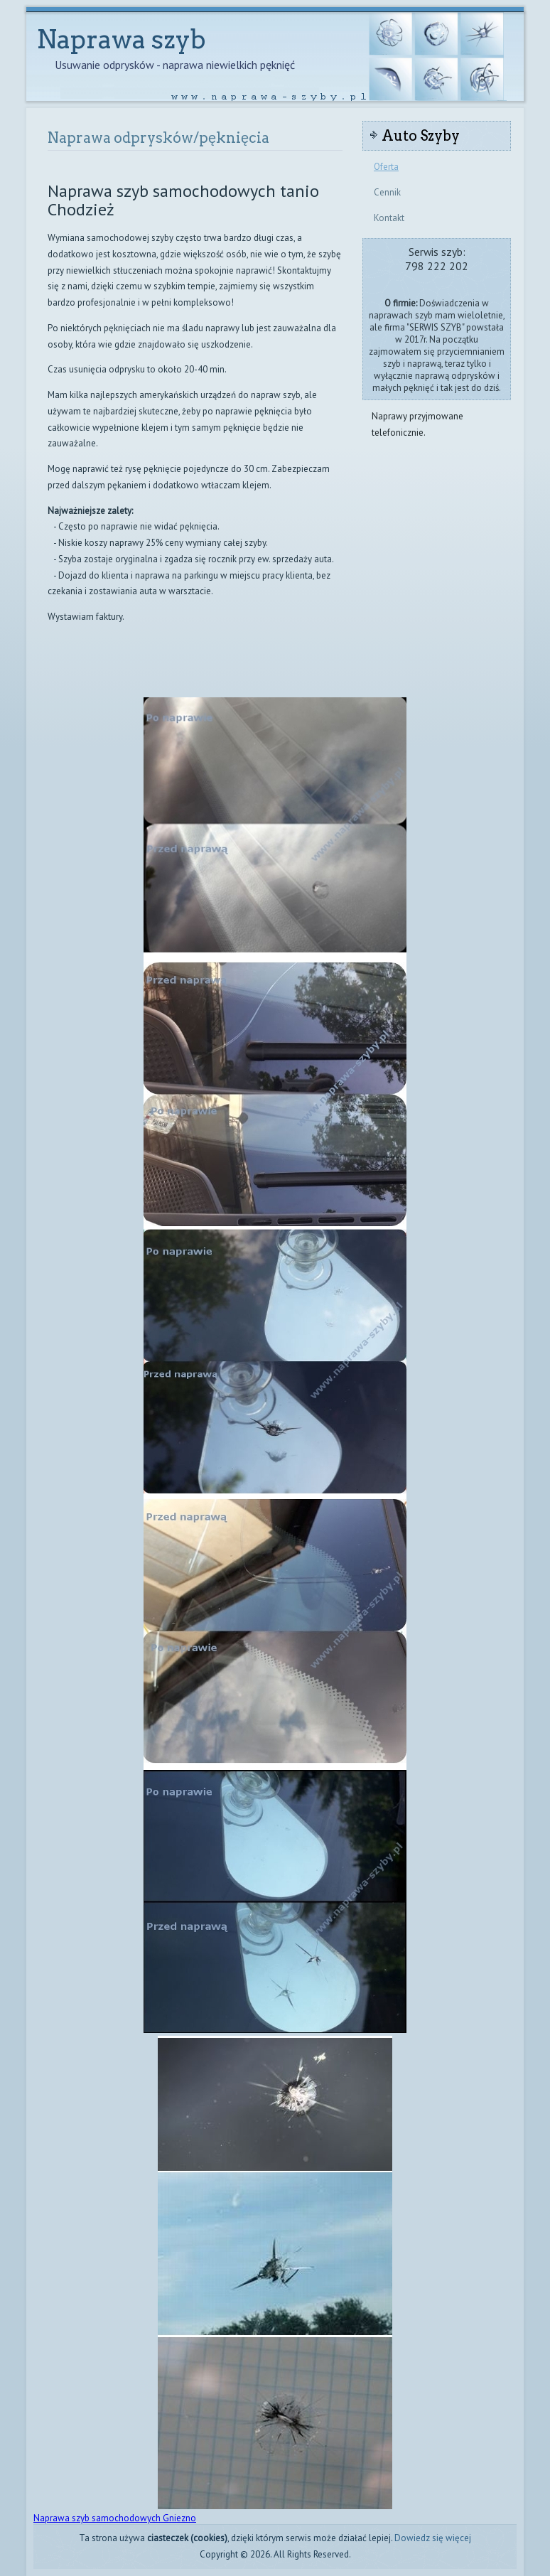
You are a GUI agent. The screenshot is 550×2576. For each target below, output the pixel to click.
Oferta (386, 167)
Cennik (387, 192)
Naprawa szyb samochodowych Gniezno (114, 2518)
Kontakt (389, 218)
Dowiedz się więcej (432, 2538)
